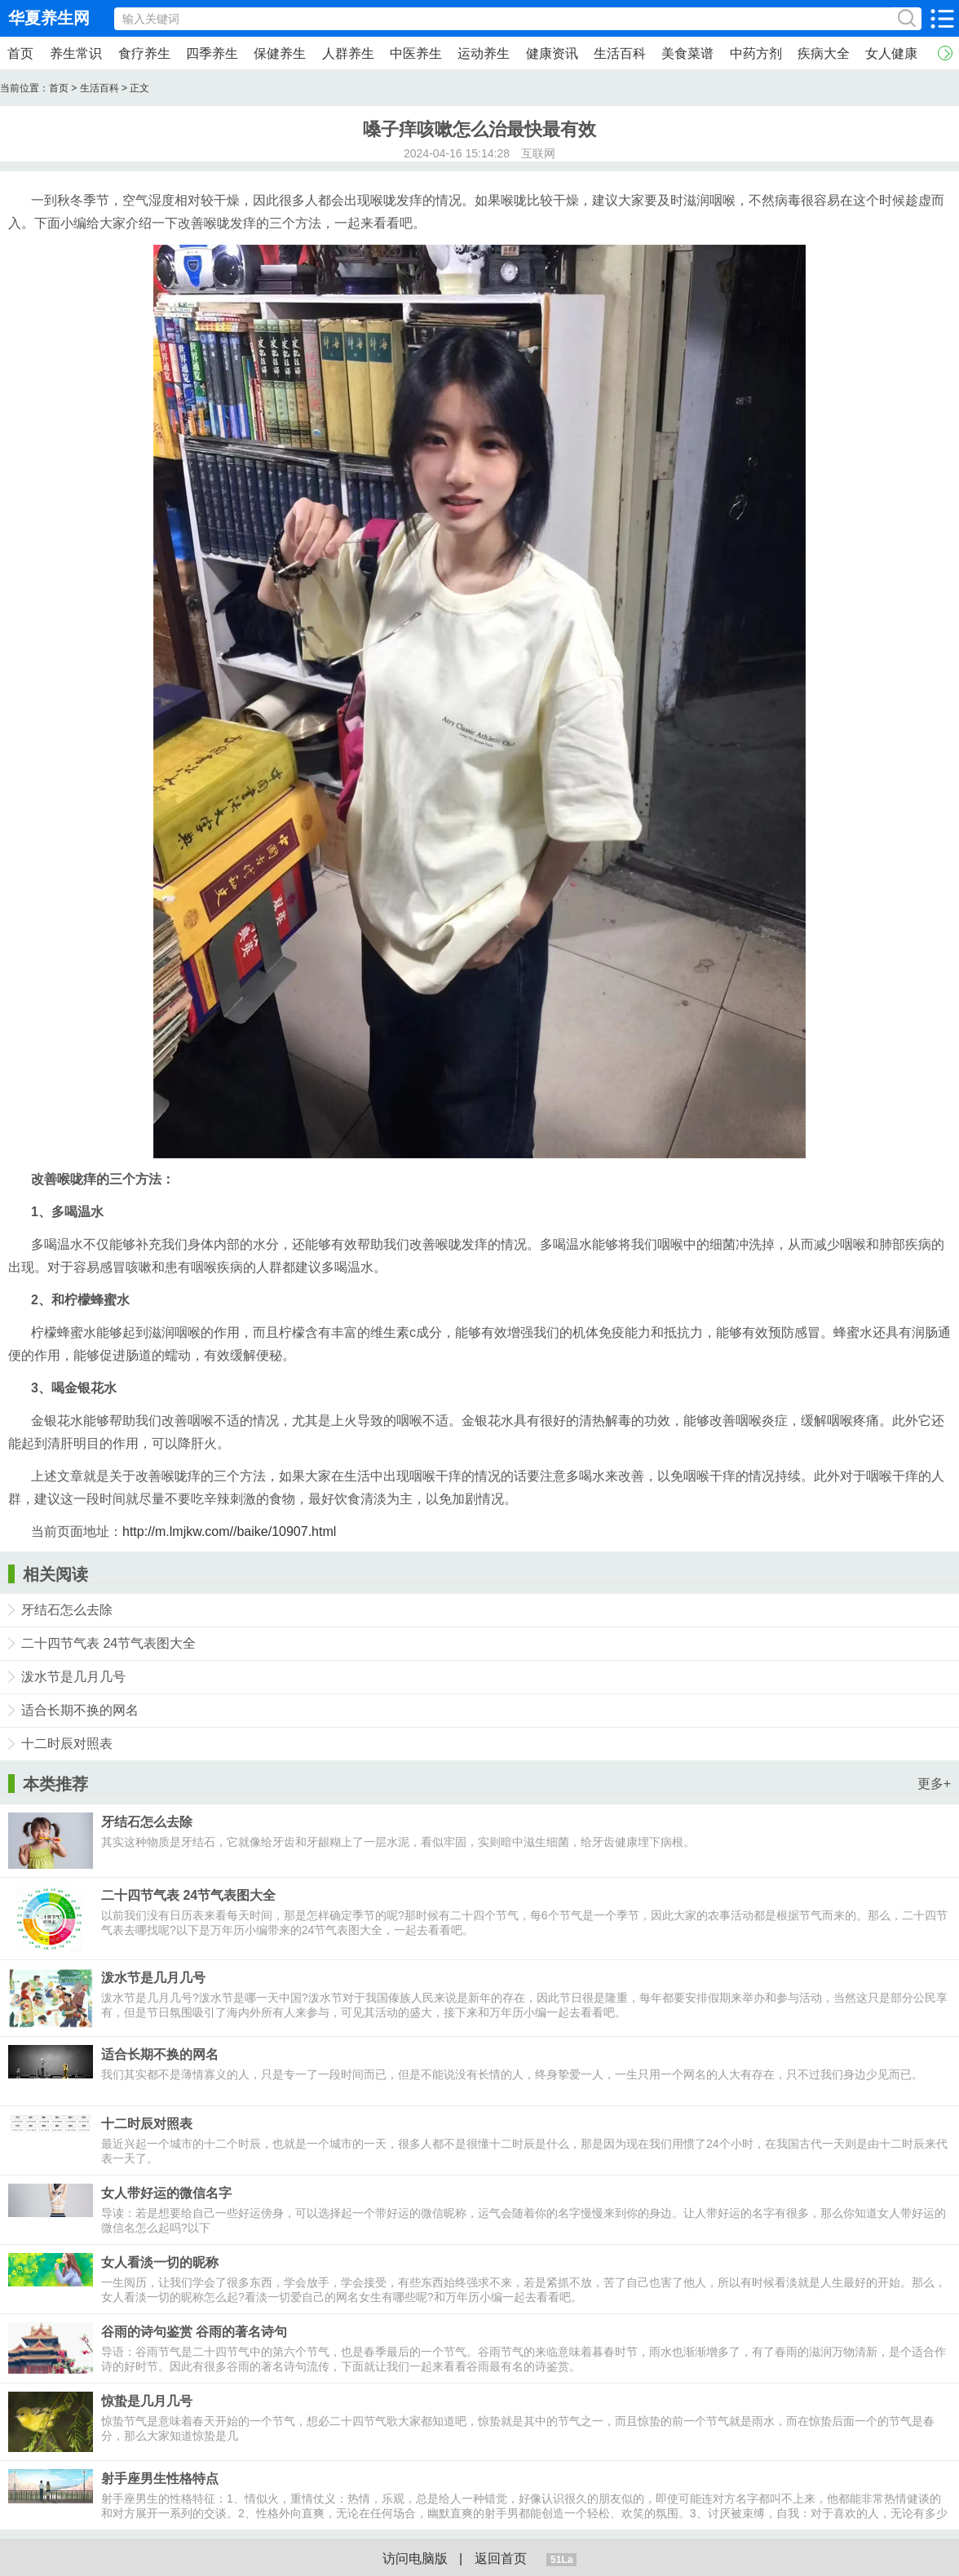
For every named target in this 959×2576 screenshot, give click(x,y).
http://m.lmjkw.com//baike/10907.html (229, 1531)
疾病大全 (824, 53)
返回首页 (501, 2558)
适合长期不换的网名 (80, 1710)
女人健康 (891, 53)
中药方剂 (756, 53)
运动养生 (483, 53)
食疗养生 (144, 53)
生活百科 (620, 53)
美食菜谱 (687, 53)
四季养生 (212, 53)
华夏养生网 (49, 18)
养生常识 (76, 53)
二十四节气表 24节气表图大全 (108, 1643)
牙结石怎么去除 (67, 1610)
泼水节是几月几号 (73, 1677)
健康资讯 (552, 53)
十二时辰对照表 (67, 1744)
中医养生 (416, 53)
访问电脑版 (415, 2558)
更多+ (934, 1783)
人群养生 (348, 53)
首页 (20, 53)
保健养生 (280, 53)
